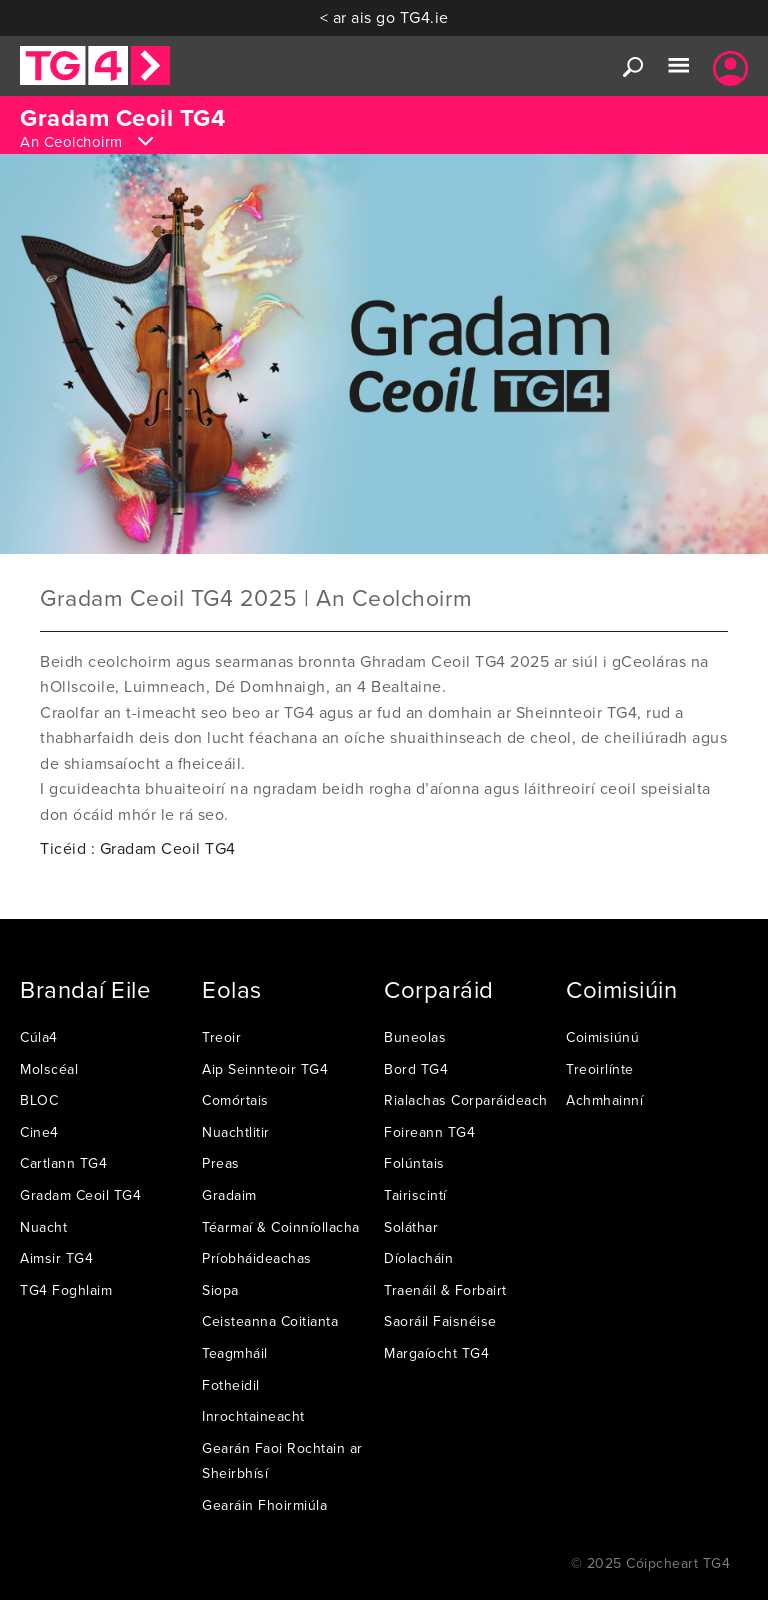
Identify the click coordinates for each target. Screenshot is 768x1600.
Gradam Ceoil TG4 (80, 1195)
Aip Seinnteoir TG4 (265, 1069)
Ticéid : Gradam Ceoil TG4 (138, 848)
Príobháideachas (257, 1258)
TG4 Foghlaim (66, 1290)
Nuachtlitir (236, 1132)
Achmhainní (604, 1100)
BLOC (39, 1100)
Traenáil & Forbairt (445, 1290)
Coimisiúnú (602, 1037)
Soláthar (411, 1227)
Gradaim (229, 1195)
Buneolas (415, 1037)
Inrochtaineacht (253, 1416)
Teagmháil (235, 1353)
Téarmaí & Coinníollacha (281, 1227)
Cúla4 (39, 1037)
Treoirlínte (600, 1069)
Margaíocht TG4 (436, 1353)
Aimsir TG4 (56, 1258)
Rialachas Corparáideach (466, 1100)
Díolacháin (418, 1258)
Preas (221, 1163)
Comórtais (235, 1100)
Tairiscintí (415, 1195)
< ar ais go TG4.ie (384, 17)
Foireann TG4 (429, 1132)
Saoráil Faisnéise (440, 1321)
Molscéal (49, 1069)
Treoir (221, 1037)
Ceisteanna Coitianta (270, 1321)
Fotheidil (231, 1385)
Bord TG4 (416, 1069)
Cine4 (39, 1132)
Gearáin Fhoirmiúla (264, 1505)
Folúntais (414, 1163)
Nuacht (43, 1227)
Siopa (220, 1290)
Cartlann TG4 (63, 1163)
